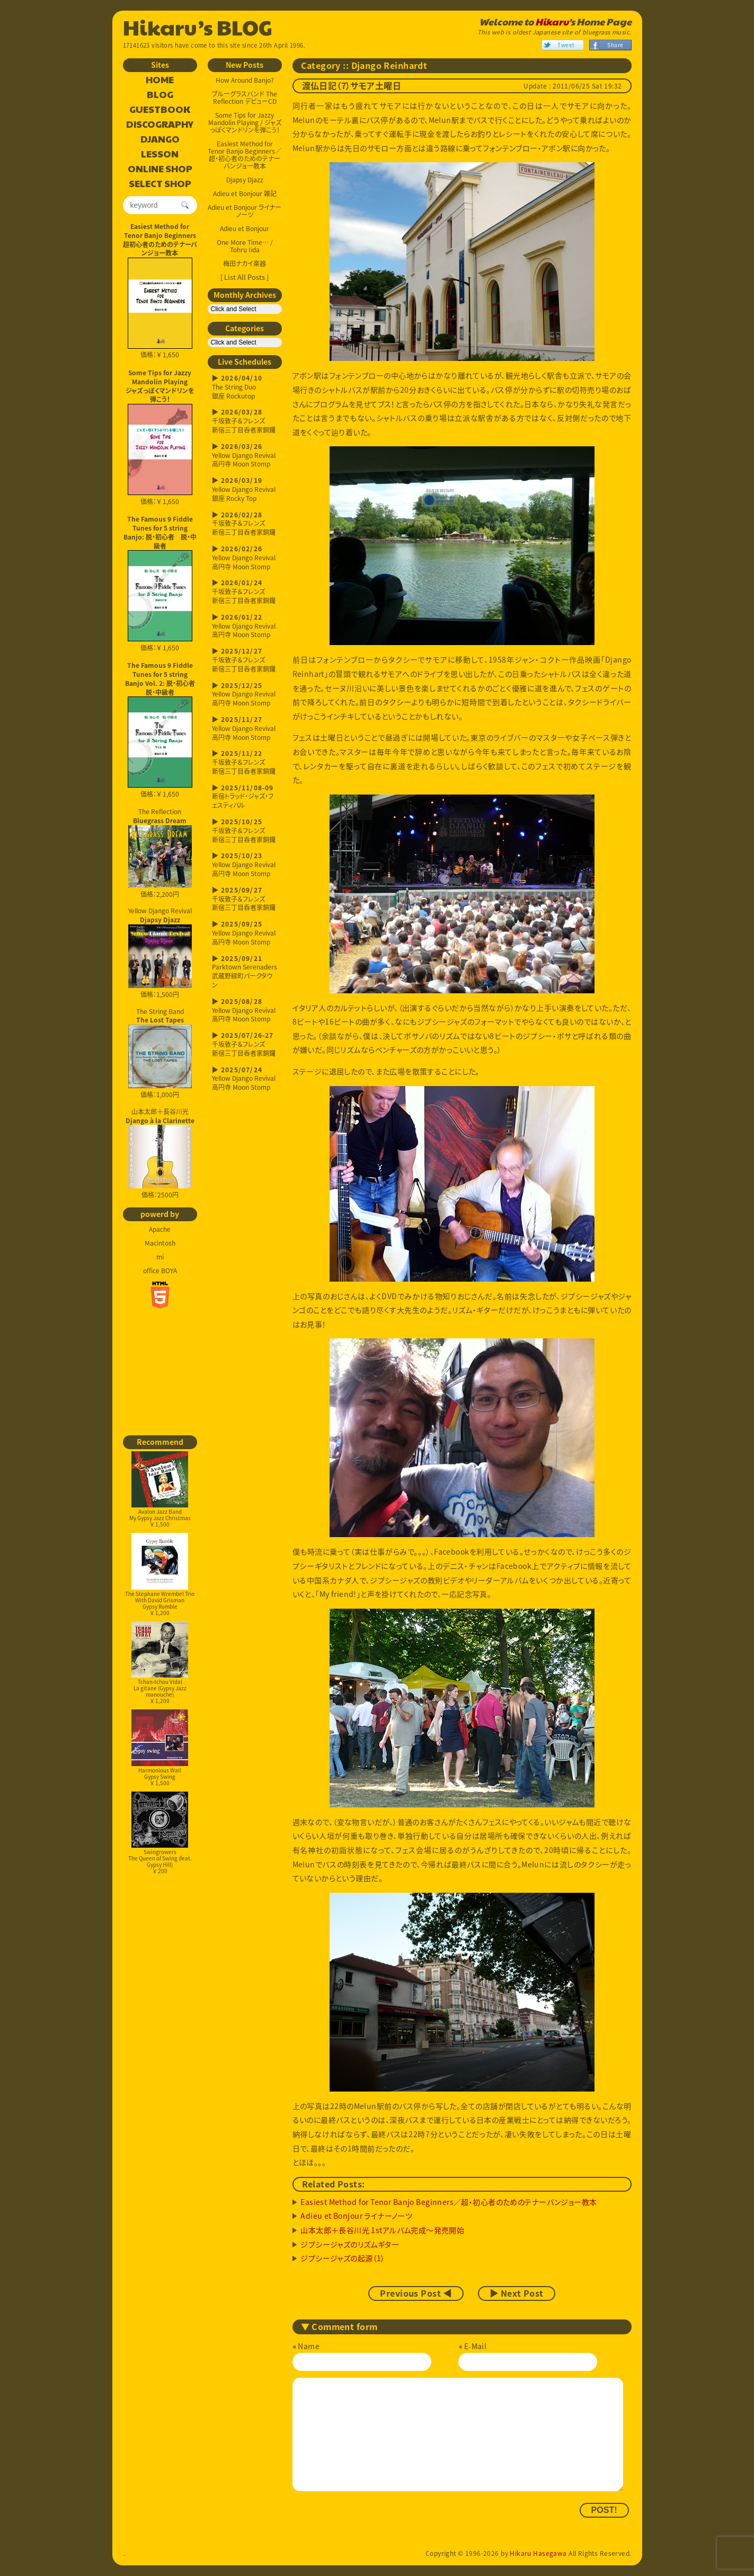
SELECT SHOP (160, 184)
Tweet (565, 45)
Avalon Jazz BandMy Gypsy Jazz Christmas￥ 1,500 (160, 1489)
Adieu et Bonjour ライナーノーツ (244, 210)
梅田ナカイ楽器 (244, 263)
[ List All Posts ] (244, 277)
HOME (160, 80)
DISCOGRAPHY (159, 124)
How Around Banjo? (245, 80)
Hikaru (552, 22)
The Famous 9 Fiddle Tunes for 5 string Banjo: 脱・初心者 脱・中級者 (160, 532)
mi (160, 1256)
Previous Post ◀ (415, 2293)
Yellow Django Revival (160, 947)
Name (309, 2346)
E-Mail (475, 2346)
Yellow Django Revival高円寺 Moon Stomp (245, 455)
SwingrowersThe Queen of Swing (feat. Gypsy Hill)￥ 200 (160, 1833)
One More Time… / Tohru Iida (245, 245)
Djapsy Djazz (244, 179)
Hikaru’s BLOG (197, 26)
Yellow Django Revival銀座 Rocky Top (245, 489)
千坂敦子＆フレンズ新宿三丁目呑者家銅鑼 (245, 421)
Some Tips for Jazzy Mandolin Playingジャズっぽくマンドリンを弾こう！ (160, 385)
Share (615, 45)
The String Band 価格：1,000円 (160, 1053)
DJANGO (160, 139)
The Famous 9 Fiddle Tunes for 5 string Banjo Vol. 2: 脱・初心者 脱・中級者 (161, 678)
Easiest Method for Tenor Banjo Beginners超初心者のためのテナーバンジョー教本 (160, 239)
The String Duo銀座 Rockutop (245, 387)
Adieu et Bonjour (244, 228)
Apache (160, 1229)
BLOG (160, 95)
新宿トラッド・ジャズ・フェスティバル (245, 796)
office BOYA (160, 1270)
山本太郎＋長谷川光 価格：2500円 (160, 1153)
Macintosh (160, 1243)
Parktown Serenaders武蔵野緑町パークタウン (245, 972)
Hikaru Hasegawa (538, 2553)
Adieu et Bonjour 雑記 (245, 193)
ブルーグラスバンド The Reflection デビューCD (244, 97)
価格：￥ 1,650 (160, 308)
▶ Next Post (517, 2293)
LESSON (160, 154)
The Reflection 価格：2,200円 (160, 852)
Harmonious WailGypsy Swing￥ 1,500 (159, 1747)
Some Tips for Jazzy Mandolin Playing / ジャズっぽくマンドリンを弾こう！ (244, 122)
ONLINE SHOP (160, 169)
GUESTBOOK (159, 110)
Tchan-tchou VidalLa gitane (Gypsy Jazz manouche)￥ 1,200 (159, 1663)
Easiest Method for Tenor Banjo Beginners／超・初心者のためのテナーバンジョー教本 (244, 155)
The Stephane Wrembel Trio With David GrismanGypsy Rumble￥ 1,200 (159, 1574)
